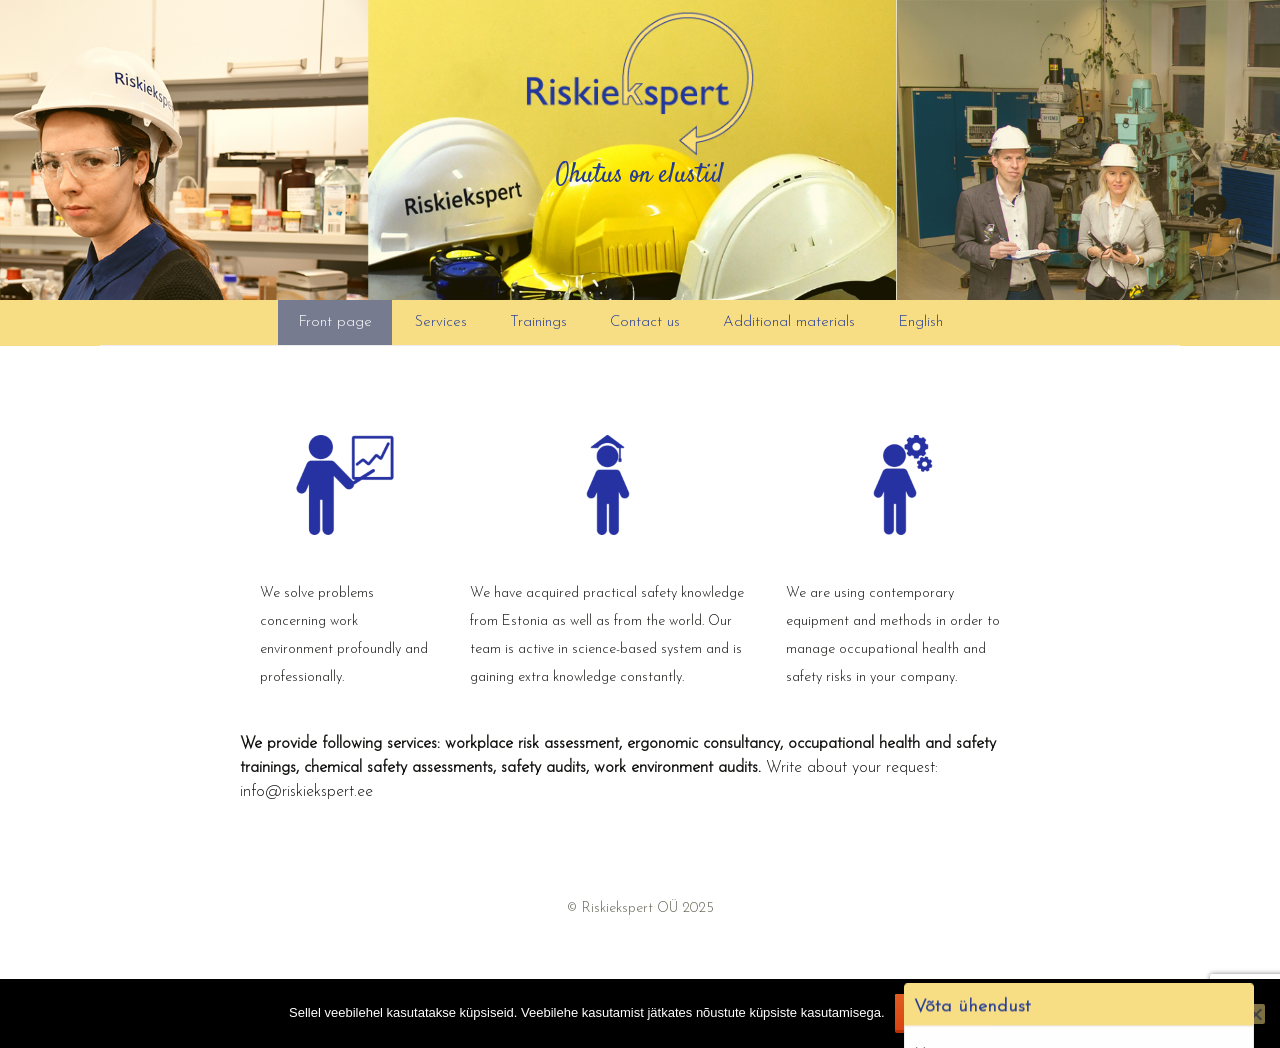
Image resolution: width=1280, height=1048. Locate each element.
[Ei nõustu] (1255, 1014)
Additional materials (789, 322)
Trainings (538, 322)
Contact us (645, 322)
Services (441, 322)
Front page (335, 322)
